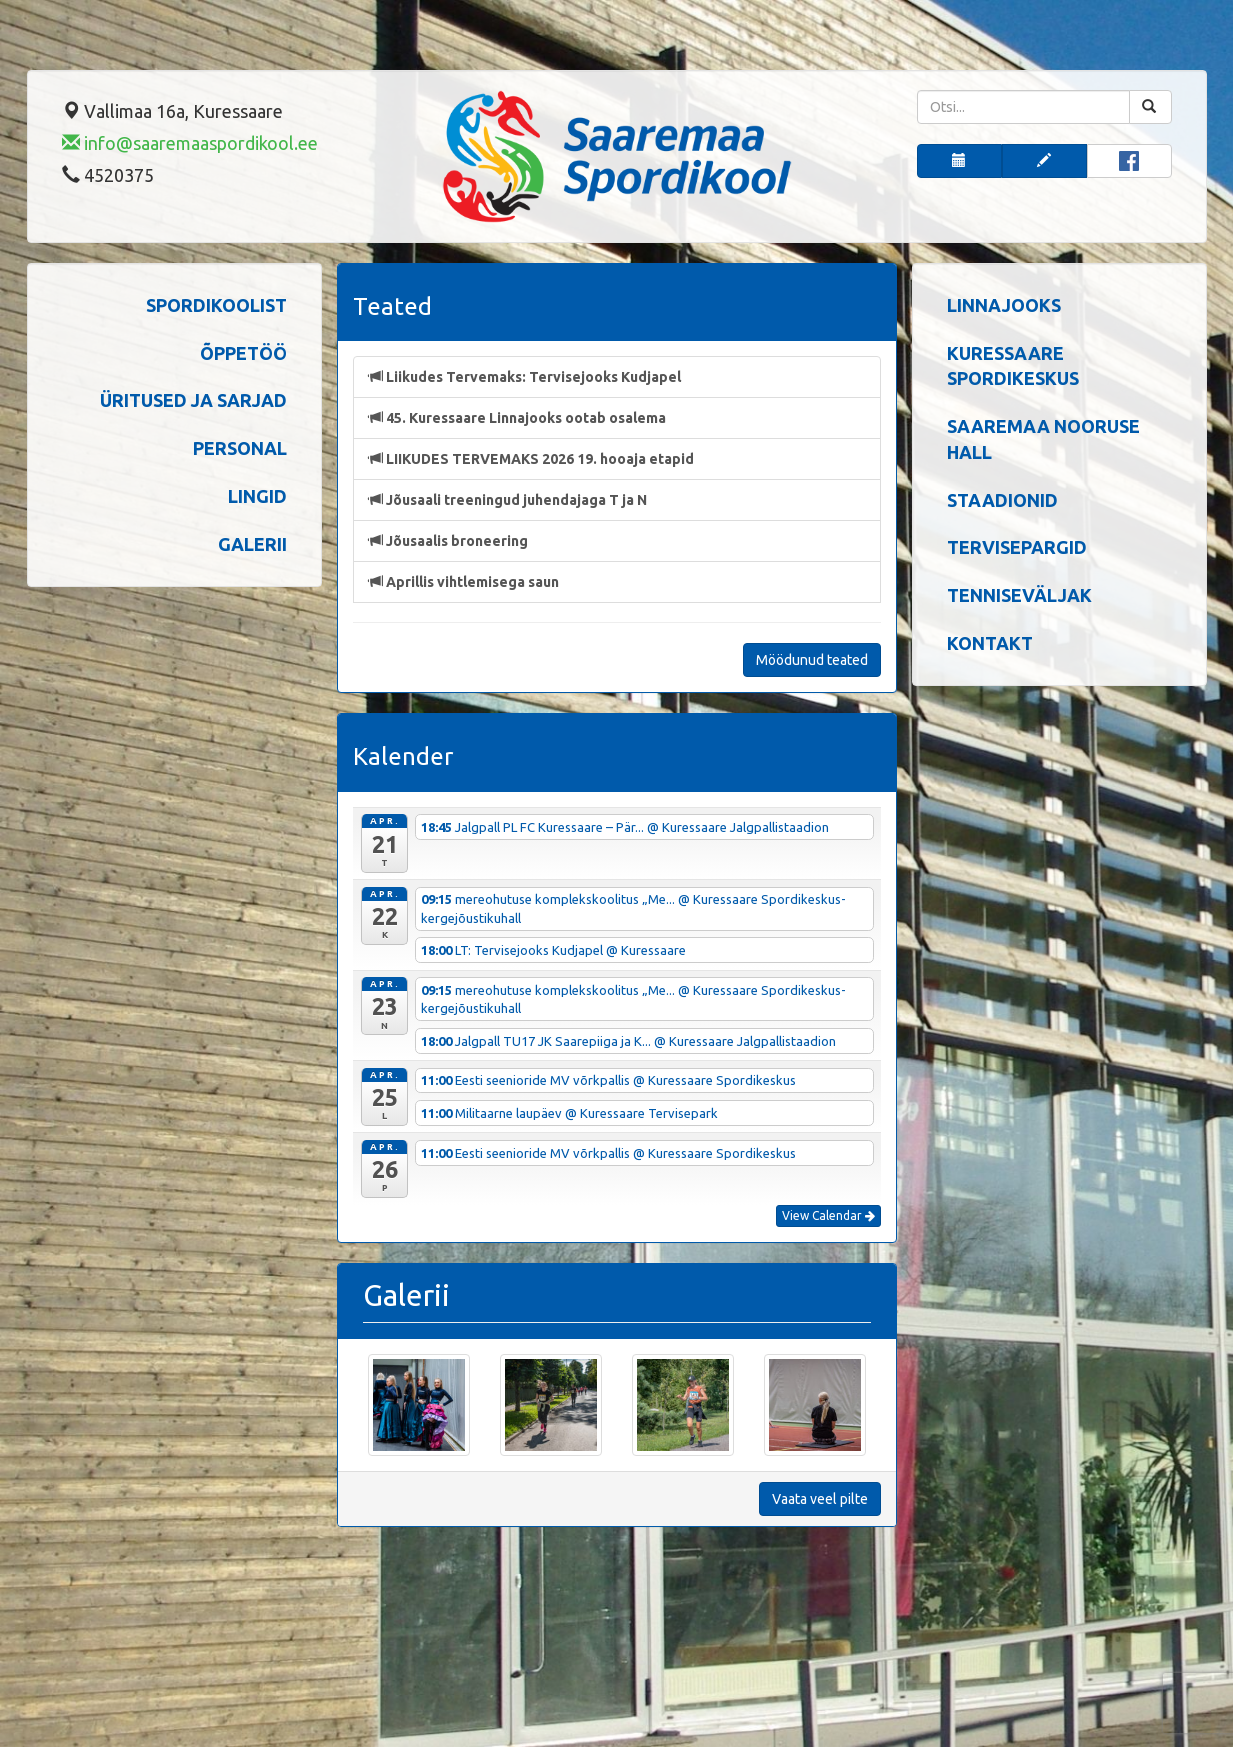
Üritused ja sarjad (193, 400)
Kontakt (990, 643)
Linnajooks (1004, 305)
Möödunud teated (812, 660)
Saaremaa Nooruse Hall (1043, 439)
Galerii (252, 544)
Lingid (257, 496)
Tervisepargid (1017, 547)
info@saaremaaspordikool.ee (190, 143)
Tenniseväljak (1019, 595)
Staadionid (1002, 500)
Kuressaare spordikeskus (1013, 366)
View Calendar (828, 1215)
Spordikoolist (216, 305)
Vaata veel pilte (820, 1499)
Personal (240, 448)
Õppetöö (243, 353)
